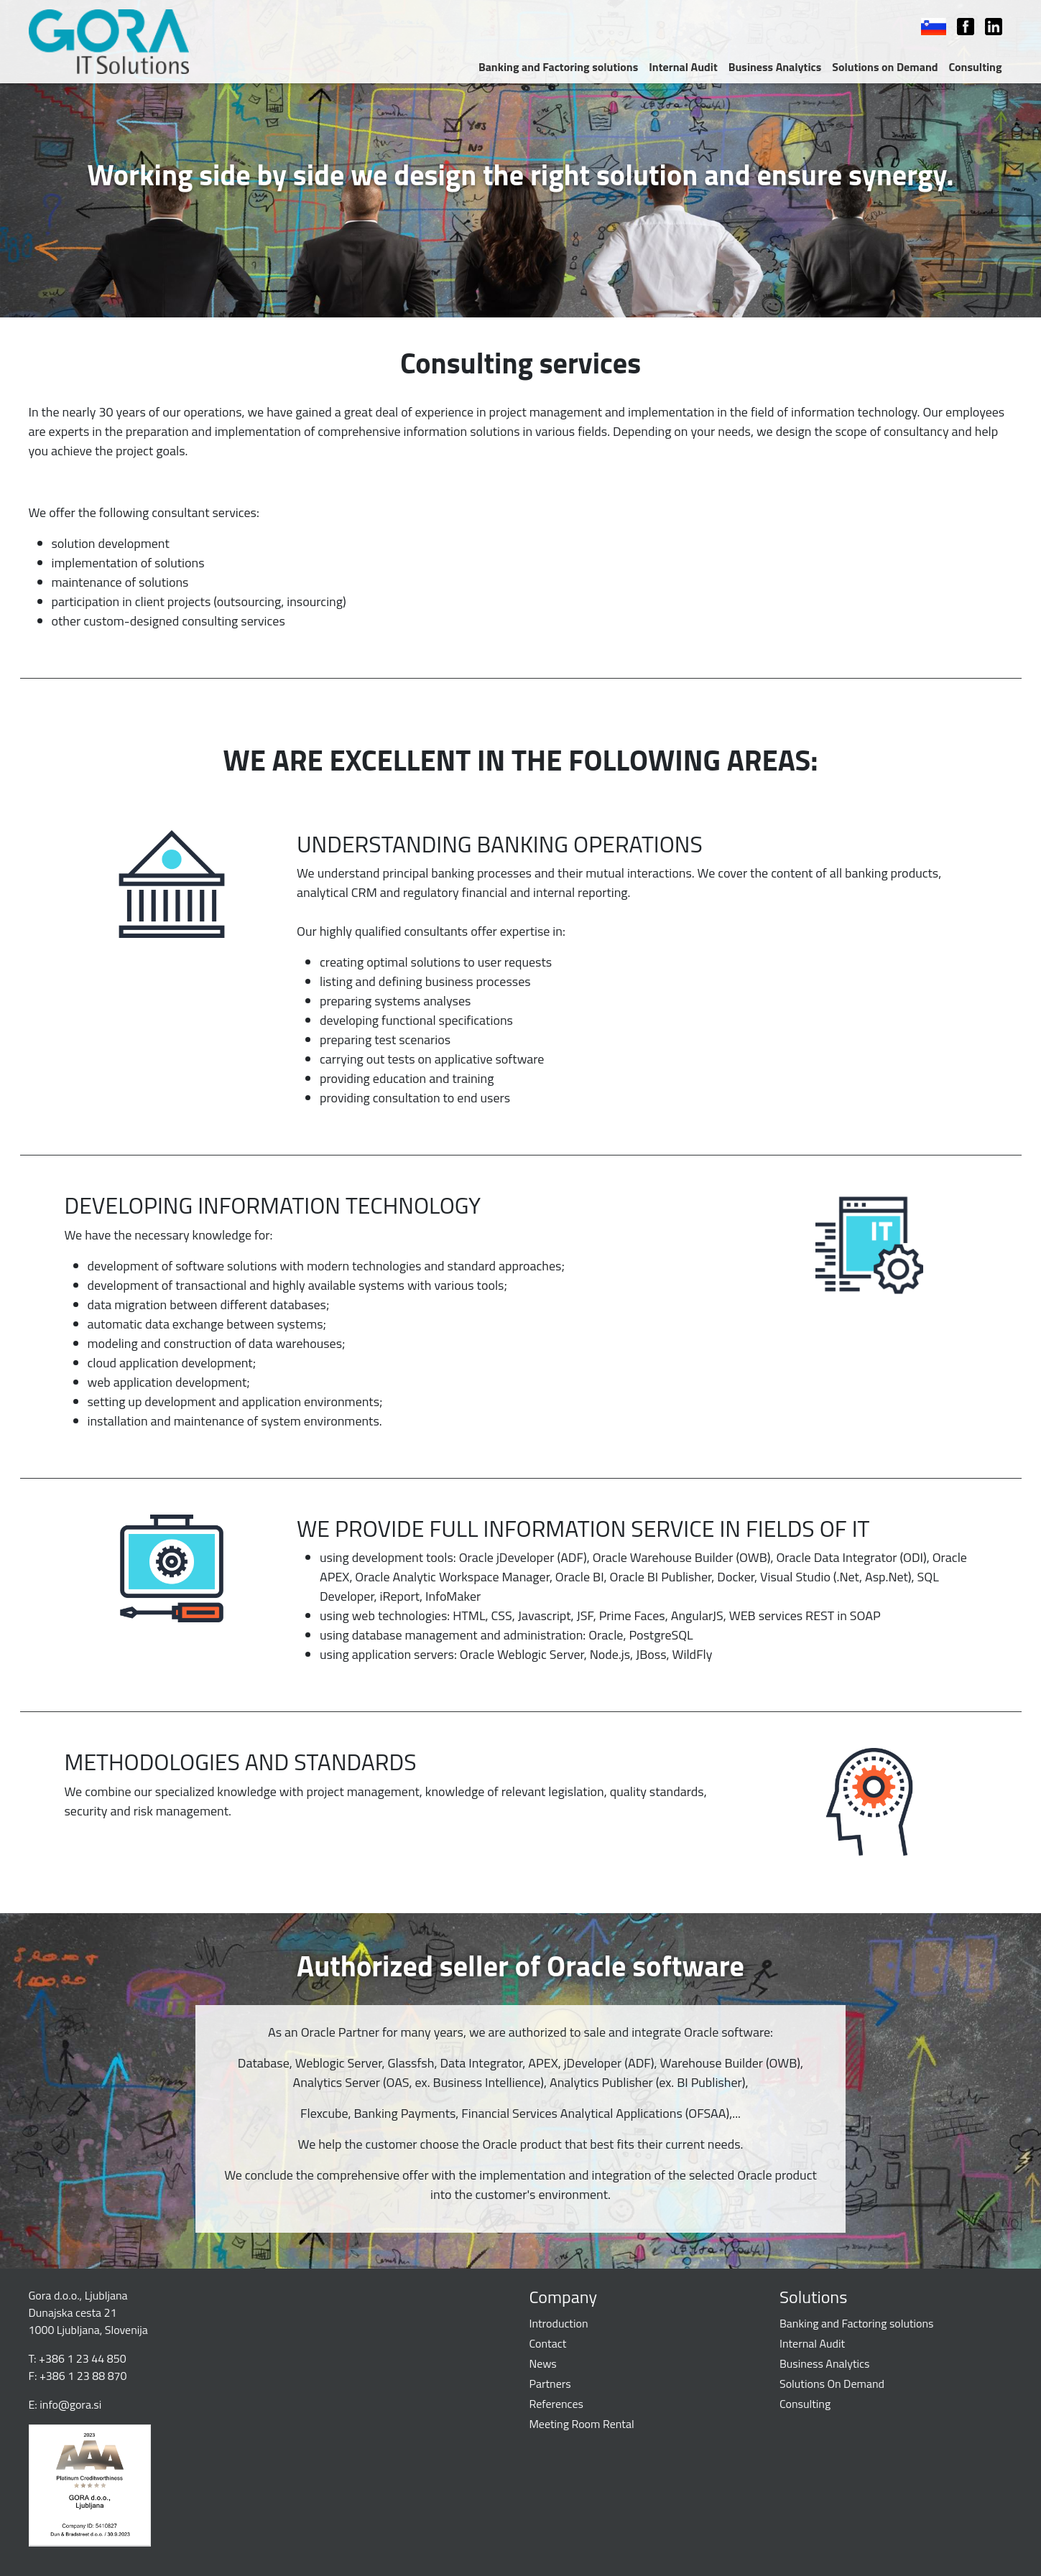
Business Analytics (775, 66)
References (556, 2403)
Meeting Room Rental (581, 2423)
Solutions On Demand (831, 2383)
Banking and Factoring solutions (558, 66)
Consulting (975, 66)
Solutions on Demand (885, 66)
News (543, 2363)
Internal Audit (683, 66)
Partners (550, 2383)
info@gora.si (70, 2404)
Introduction (558, 2323)
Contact (548, 2343)
